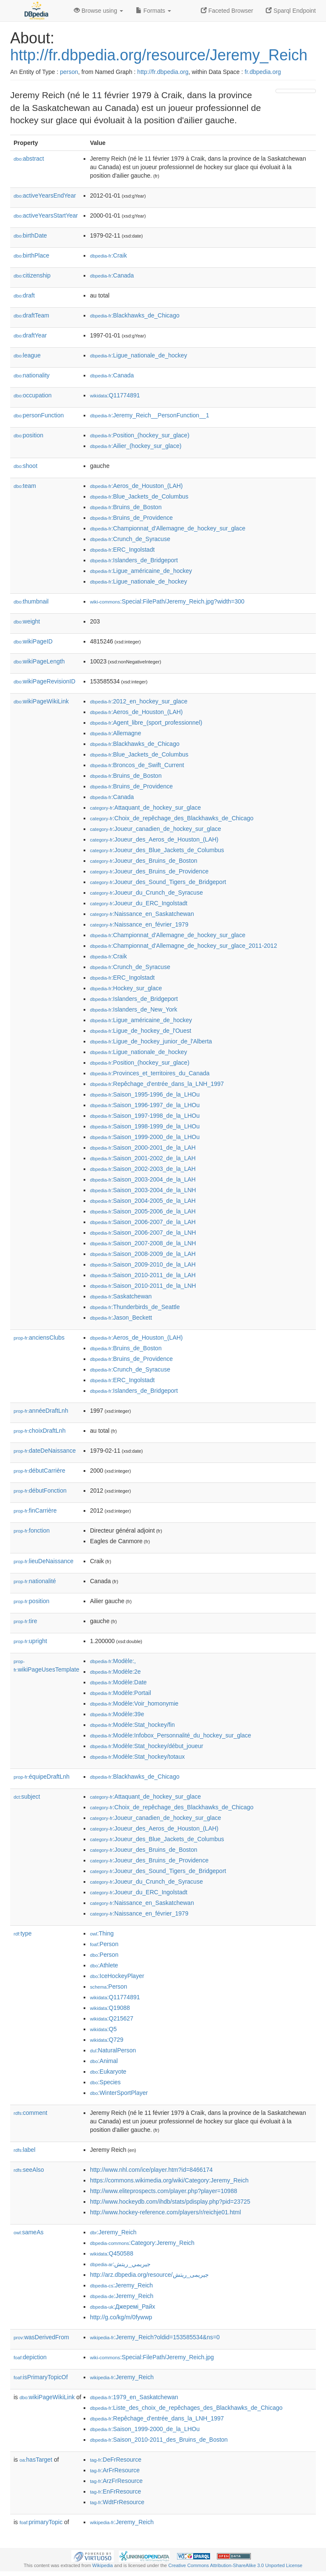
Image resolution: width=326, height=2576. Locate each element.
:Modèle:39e (117, 1714)
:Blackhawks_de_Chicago (135, 315)
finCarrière (35, 1510)
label (24, 2149)
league (27, 355)
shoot (25, 465)
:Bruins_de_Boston (126, 507)
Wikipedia (102, 2565)
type (23, 1933)
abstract (29, 158)
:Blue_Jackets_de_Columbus (139, 496)
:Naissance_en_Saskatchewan (142, 913)
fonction (32, 1530)
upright (30, 1641)
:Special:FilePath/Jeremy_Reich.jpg (152, 2357)
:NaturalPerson (113, 2050)
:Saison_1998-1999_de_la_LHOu (145, 1126)
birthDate (30, 235)
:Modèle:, (113, 1661)
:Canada (112, 275)
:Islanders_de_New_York (133, 1009)
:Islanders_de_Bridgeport (134, 560)
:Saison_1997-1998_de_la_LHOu (145, 1115)
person (69, 71)
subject (27, 1796)
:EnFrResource (115, 2491)
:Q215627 (111, 2018)
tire (25, 1621)
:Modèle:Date (118, 1682)
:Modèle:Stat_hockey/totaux (137, 1756)
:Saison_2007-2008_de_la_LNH (143, 1243)
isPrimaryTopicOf (41, 2377)
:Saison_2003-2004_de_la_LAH (143, 1179)
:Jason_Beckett (121, 1317)
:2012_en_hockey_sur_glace (138, 701)
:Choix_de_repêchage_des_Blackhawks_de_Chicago (171, 818)
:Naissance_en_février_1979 (139, 924)
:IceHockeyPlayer (117, 1975)
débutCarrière (39, 1470)
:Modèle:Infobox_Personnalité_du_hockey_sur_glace (170, 1735)
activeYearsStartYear (46, 215)
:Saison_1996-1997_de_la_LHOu (145, 1105)
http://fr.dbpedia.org (162, 71)
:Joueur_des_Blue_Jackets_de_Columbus (157, 850)
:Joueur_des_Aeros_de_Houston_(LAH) (154, 839)
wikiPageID (33, 641)
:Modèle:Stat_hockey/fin (132, 1724)
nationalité (35, 1581)
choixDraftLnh (39, 1430)
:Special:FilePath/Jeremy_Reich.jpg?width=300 (167, 601)
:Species (105, 2082)
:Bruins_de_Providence (131, 517)
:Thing (102, 1933)
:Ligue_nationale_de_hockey (138, 355)
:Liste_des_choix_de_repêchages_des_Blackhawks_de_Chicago (186, 2407)
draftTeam (31, 315)
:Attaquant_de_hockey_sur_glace (145, 807)
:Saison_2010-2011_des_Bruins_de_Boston (159, 2439)
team (25, 485)
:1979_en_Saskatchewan (134, 2397)
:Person (104, 1944)
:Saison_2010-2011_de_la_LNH (143, 1285)
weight (27, 621)
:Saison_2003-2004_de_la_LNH (143, 1190)
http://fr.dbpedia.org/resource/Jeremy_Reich (158, 55)
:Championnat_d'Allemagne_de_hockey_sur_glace (167, 528)
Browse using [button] (98, 10)
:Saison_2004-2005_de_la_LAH (143, 1200)
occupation (33, 395)
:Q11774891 (115, 395)
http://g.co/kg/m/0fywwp (121, 2317)
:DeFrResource (115, 2459)
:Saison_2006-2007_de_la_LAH (143, 1222)
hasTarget (36, 2459)
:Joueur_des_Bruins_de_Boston (143, 860)
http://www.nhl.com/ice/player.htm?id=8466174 (151, 2169)
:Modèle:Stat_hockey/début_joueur (146, 1746)
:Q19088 (110, 2007)
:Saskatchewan (121, 1296)
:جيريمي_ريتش (120, 2264)
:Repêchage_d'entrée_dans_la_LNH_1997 (157, 1083)
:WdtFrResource (117, 2502)
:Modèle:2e (115, 1671)
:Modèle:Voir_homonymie (134, 1703)
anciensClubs (39, 1337)
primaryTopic (41, 2522)
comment (30, 2112)
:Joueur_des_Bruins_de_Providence (149, 871)
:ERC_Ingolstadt (122, 549)
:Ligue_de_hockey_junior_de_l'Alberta (151, 1041)
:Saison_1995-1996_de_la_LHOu (145, 1094)
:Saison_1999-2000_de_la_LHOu (145, 1137)
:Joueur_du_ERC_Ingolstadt (138, 903)
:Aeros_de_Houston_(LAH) (136, 485)
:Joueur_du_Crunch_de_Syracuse (146, 892)
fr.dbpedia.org (262, 71)
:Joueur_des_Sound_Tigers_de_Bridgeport (158, 882)
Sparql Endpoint (291, 10)
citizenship (32, 275)
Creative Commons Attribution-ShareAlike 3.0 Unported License (235, 2565)
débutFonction (40, 1490)
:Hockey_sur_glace (126, 988)
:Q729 (107, 2039)
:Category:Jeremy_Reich (142, 2242)
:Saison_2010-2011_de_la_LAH (143, 1275)
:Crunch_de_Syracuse (130, 539)
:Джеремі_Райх (122, 2306)
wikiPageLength (39, 661)
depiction (30, 2357)
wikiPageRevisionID (45, 681)
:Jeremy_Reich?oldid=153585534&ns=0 (155, 2337)
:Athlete (104, 1965)
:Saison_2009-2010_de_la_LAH (143, 1264)
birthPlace (31, 255)
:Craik (108, 255)
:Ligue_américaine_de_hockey (141, 570)
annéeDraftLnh (41, 1410)
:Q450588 (111, 2253)
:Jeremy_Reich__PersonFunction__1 (149, 415)
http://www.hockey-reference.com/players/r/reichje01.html (165, 2212)
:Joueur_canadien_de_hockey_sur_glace (155, 828)
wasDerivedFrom (41, 2337)
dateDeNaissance (45, 1450)
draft (24, 295)
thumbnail (31, 601)
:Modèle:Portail (120, 1692)
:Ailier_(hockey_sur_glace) (135, 445)
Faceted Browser (227, 10)
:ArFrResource (115, 2470)
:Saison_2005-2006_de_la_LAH (143, 1211)
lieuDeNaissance (43, 1561)
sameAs (28, 2232)
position (28, 435)
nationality (32, 375)
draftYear (30, 335)
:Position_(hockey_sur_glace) (139, 435)
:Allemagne (115, 733)
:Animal (104, 2060)
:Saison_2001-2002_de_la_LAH (143, 1158)
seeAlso (29, 2169)
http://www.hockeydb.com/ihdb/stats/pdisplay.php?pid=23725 (170, 2201)
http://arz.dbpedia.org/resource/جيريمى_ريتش (149, 2274)
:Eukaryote (108, 2071)
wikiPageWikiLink (41, 701)
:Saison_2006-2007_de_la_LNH (143, 1232)
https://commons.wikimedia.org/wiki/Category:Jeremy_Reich (169, 2180)
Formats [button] (153, 10)
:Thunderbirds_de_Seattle (135, 1307)
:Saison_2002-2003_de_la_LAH (143, 1168)
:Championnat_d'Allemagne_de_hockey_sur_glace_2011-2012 (183, 945)
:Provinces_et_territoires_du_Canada (150, 1073)
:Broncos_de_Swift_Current (137, 765)
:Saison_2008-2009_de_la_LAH (143, 1253)
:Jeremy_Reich (113, 2232)
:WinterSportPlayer (119, 2092)
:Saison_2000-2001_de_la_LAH (143, 1147)
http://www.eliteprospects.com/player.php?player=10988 (163, 2191)
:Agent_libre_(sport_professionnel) (146, 722)
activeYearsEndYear (45, 195)
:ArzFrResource (116, 2480)
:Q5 (103, 2029)
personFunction (39, 415)
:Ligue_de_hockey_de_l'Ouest (140, 1030)
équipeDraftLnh (42, 1776)
